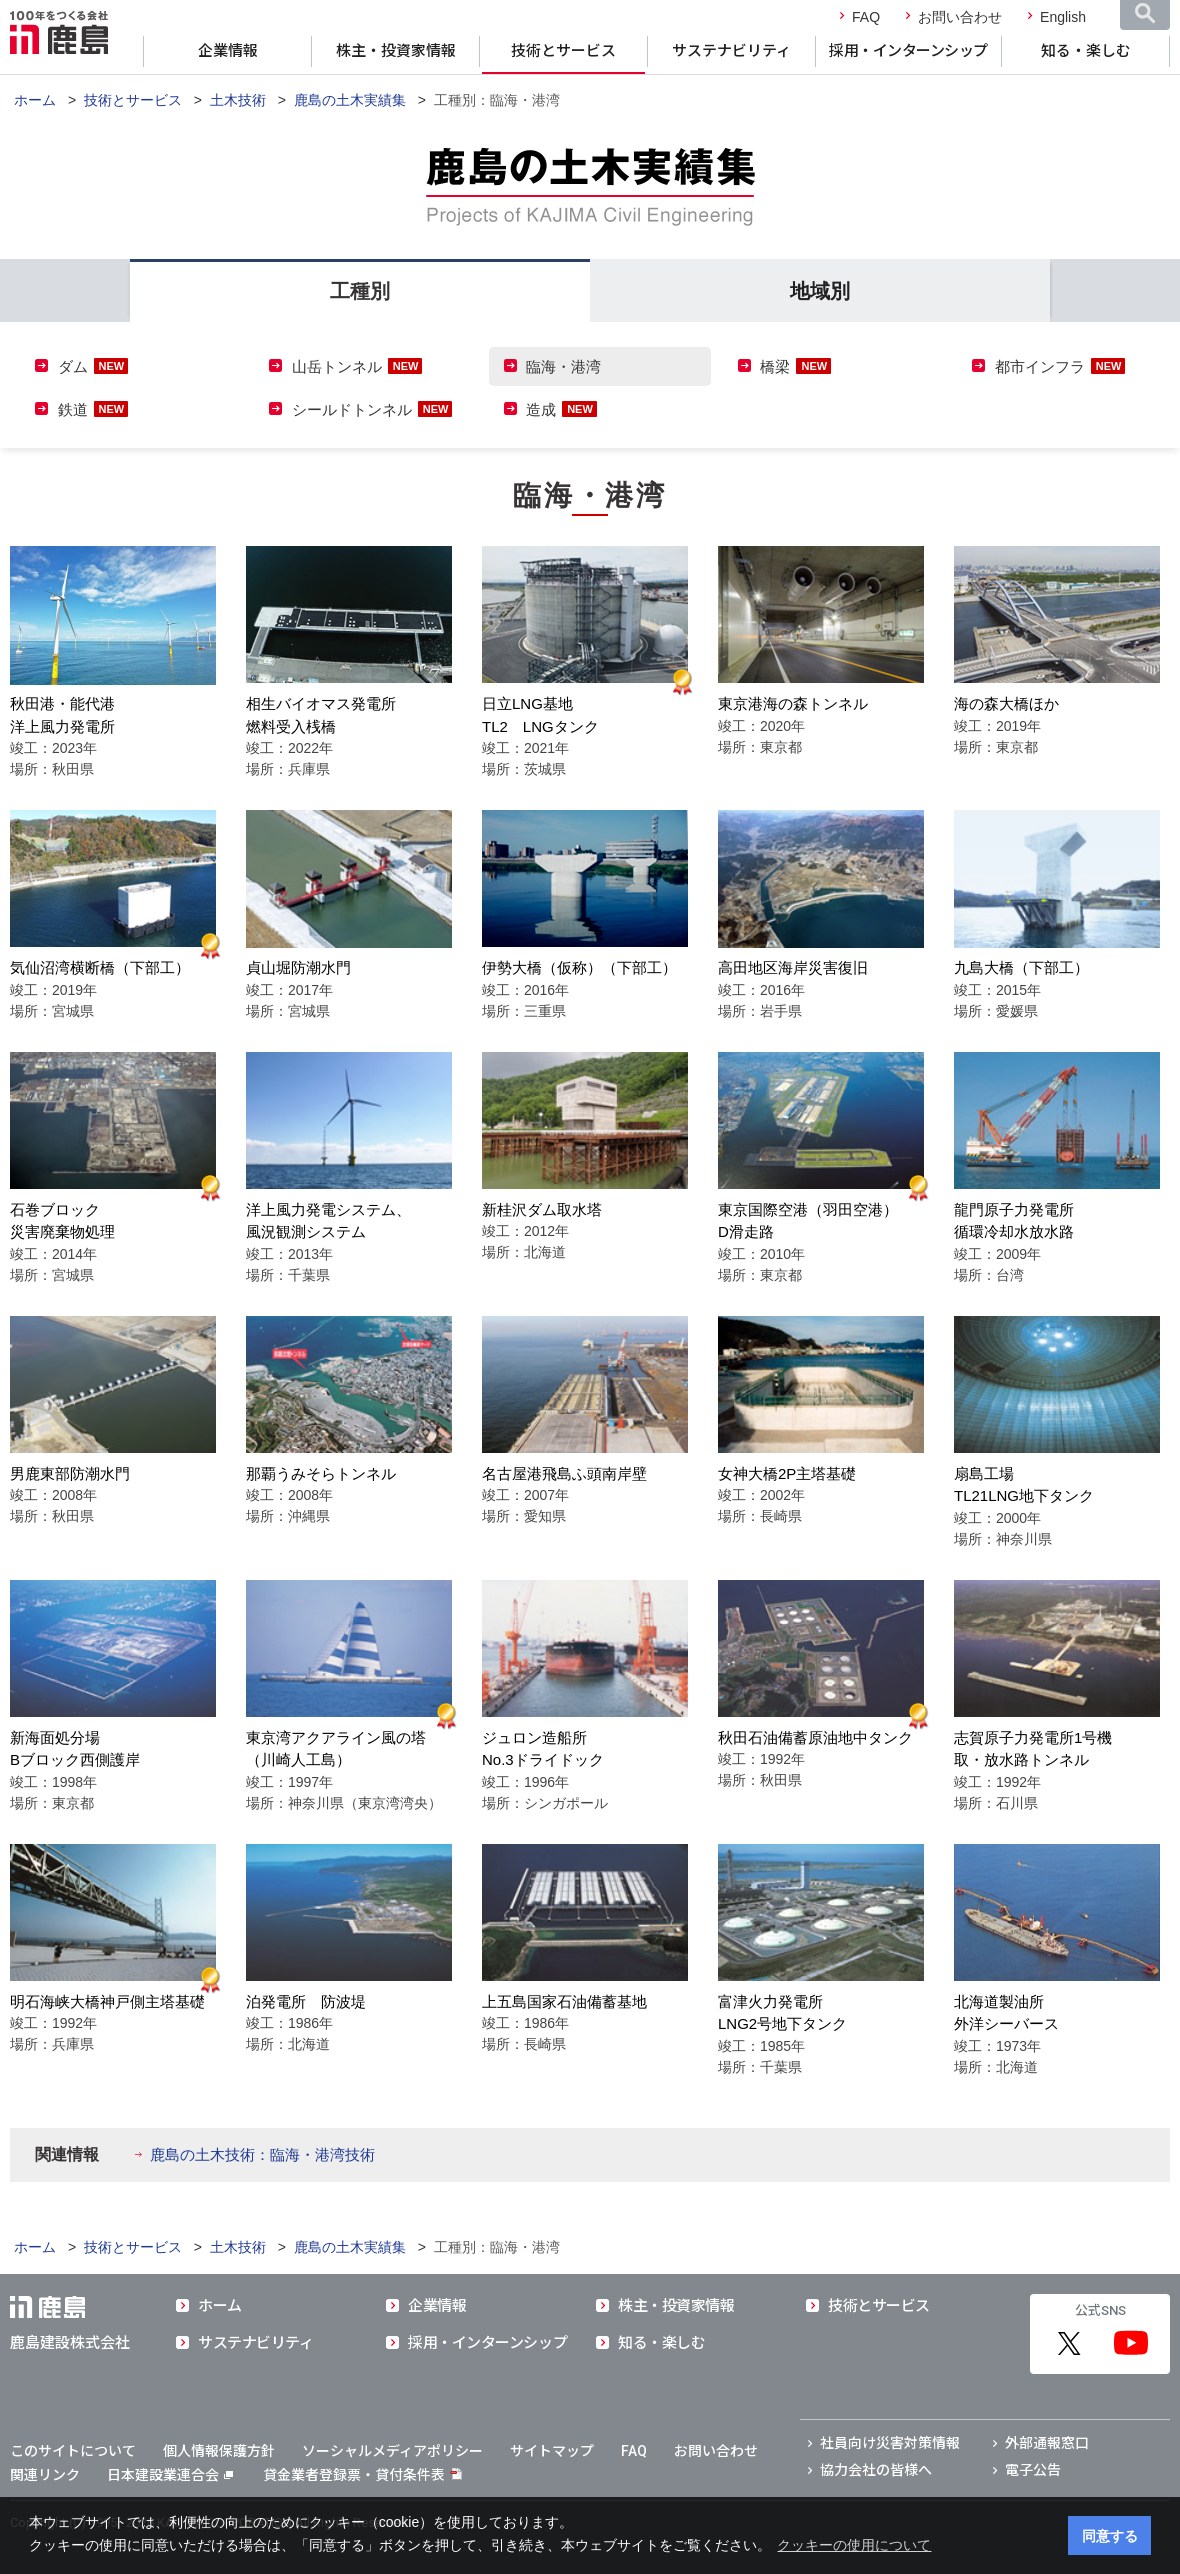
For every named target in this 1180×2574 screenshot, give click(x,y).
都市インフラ (1040, 366)
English (1063, 17)
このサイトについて (73, 2451)
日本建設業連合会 (170, 2475)
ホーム (35, 100)
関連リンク (45, 2475)
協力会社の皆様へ (876, 2470)
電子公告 (1033, 2470)
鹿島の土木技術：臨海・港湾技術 (262, 2154)
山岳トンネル (337, 366)
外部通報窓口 (1047, 2443)
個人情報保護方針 (219, 2451)
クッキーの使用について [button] (854, 2545)
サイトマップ (552, 2451)
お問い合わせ (960, 17)
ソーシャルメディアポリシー (392, 2451)
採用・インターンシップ (908, 51)
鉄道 (73, 409)
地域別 (820, 291)
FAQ (866, 17)
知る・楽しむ (1086, 51)
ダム (73, 366)
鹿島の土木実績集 (350, 100)
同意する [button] (1110, 2536)
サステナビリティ (731, 51)
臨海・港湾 (563, 366)
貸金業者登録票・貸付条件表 (354, 2475)
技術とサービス (563, 51)
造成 (541, 409)
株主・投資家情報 (396, 51)
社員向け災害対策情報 (890, 2443)
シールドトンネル (352, 409)
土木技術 (238, 100)
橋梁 (775, 366)
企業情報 (228, 51)
